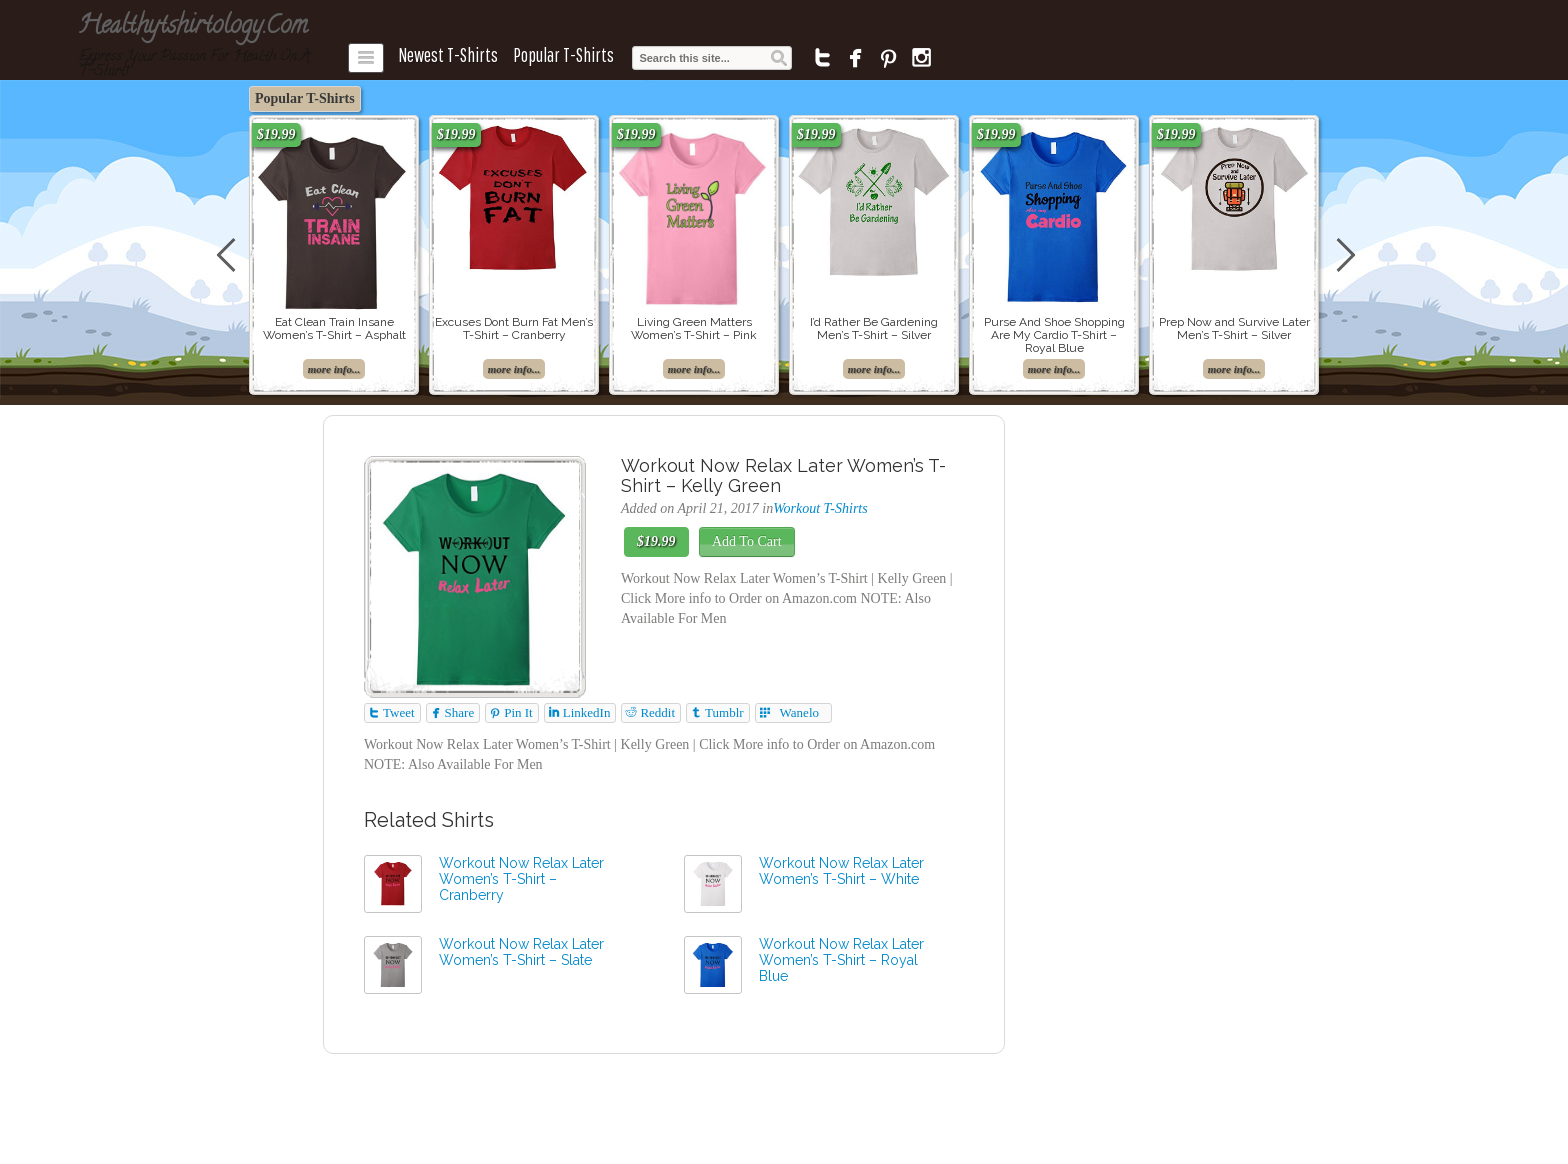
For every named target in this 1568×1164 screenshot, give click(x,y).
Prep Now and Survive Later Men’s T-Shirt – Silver (1234, 328)
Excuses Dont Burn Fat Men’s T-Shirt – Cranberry (514, 328)
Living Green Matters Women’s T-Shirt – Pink (694, 328)
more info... (334, 369)
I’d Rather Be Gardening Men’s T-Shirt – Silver (874, 328)
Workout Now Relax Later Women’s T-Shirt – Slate (521, 952)
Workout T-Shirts (820, 508)
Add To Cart (747, 541)
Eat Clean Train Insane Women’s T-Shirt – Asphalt (334, 328)
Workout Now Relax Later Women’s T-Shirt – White (841, 871)
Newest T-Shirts (448, 55)
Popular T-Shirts (563, 55)
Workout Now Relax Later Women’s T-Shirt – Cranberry (521, 879)
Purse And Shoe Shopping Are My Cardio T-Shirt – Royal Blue (1054, 335)
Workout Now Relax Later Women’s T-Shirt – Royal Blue (841, 960)
